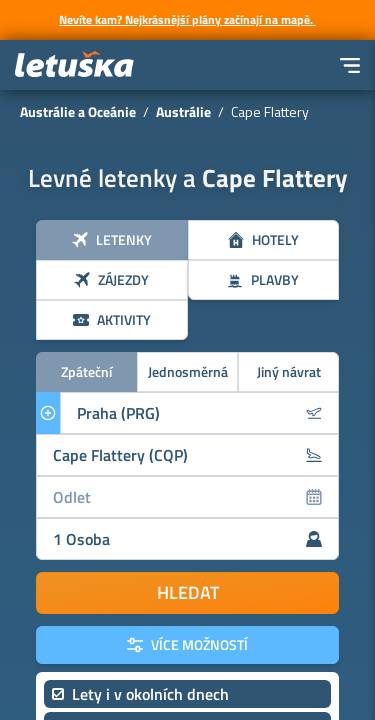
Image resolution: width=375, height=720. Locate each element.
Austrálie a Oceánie (78, 111)
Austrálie (183, 111)
